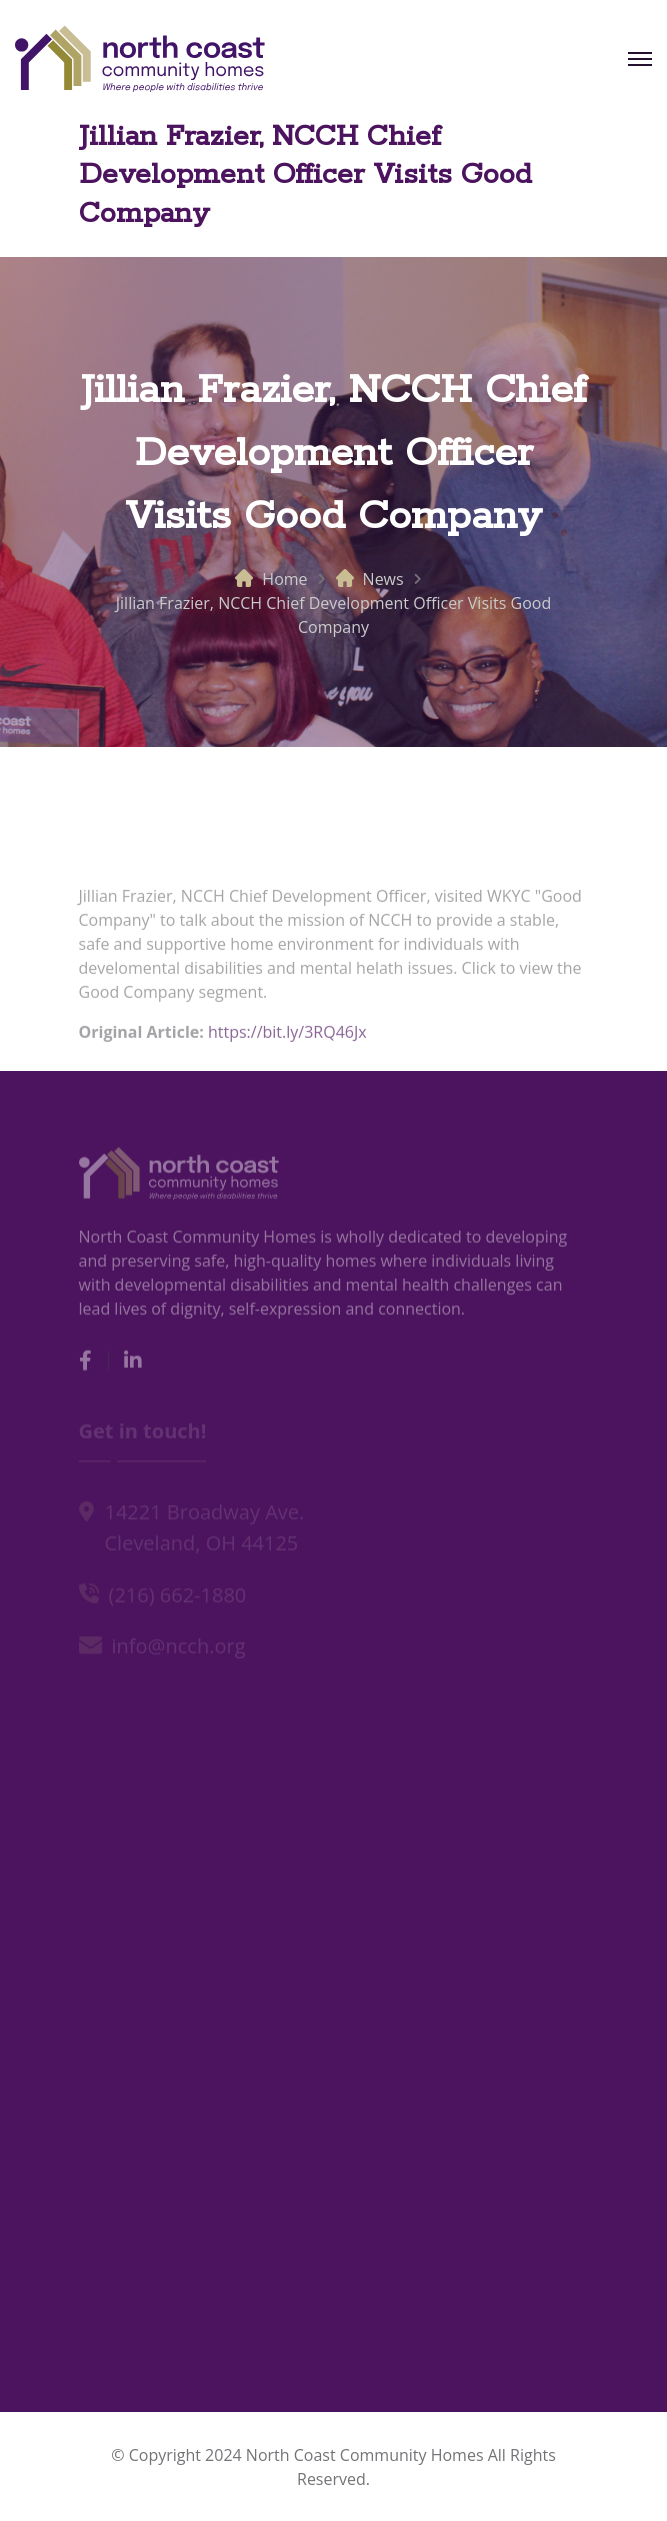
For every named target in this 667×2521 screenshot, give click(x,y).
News (383, 579)
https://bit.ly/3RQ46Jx (287, 1038)
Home (284, 579)
